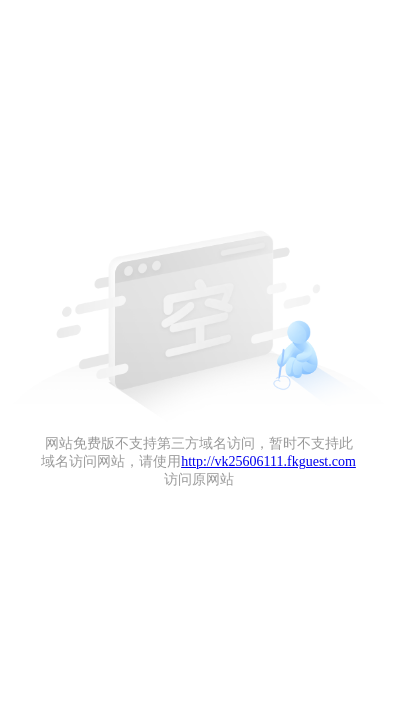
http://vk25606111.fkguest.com (268, 461)
